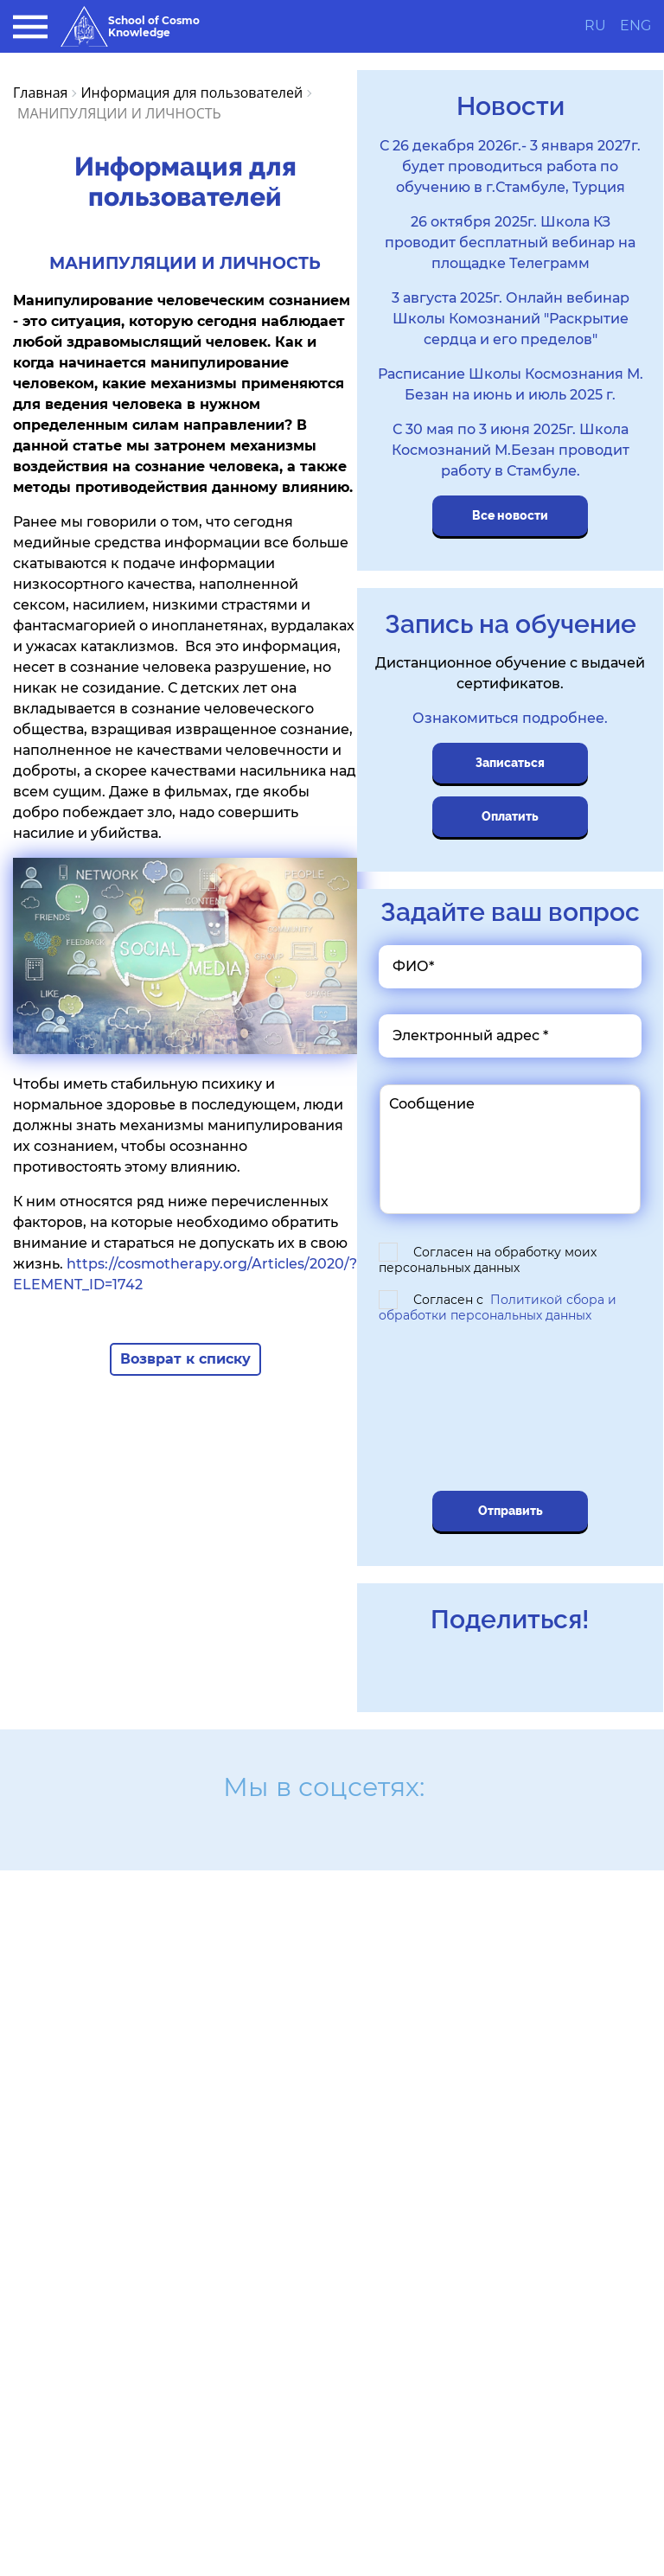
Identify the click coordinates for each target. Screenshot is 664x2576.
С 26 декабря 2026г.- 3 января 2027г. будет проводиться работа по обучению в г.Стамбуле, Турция (510, 166)
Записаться (510, 763)
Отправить (510, 1511)
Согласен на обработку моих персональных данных (488, 1259)
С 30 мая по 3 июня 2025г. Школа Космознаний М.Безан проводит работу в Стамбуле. (510, 450)
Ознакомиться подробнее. (510, 718)
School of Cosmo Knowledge (130, 26)
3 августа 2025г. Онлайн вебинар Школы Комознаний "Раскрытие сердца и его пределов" (510, 319)
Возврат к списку (185, 1359)
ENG (635, 26)
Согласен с (497, 1307)
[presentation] (501, 1409)
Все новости (510, 515)
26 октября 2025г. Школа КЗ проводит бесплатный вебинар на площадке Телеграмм (510, 243)
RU (595, 26)
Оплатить (510, 816)
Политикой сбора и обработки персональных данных (497, 1307)
